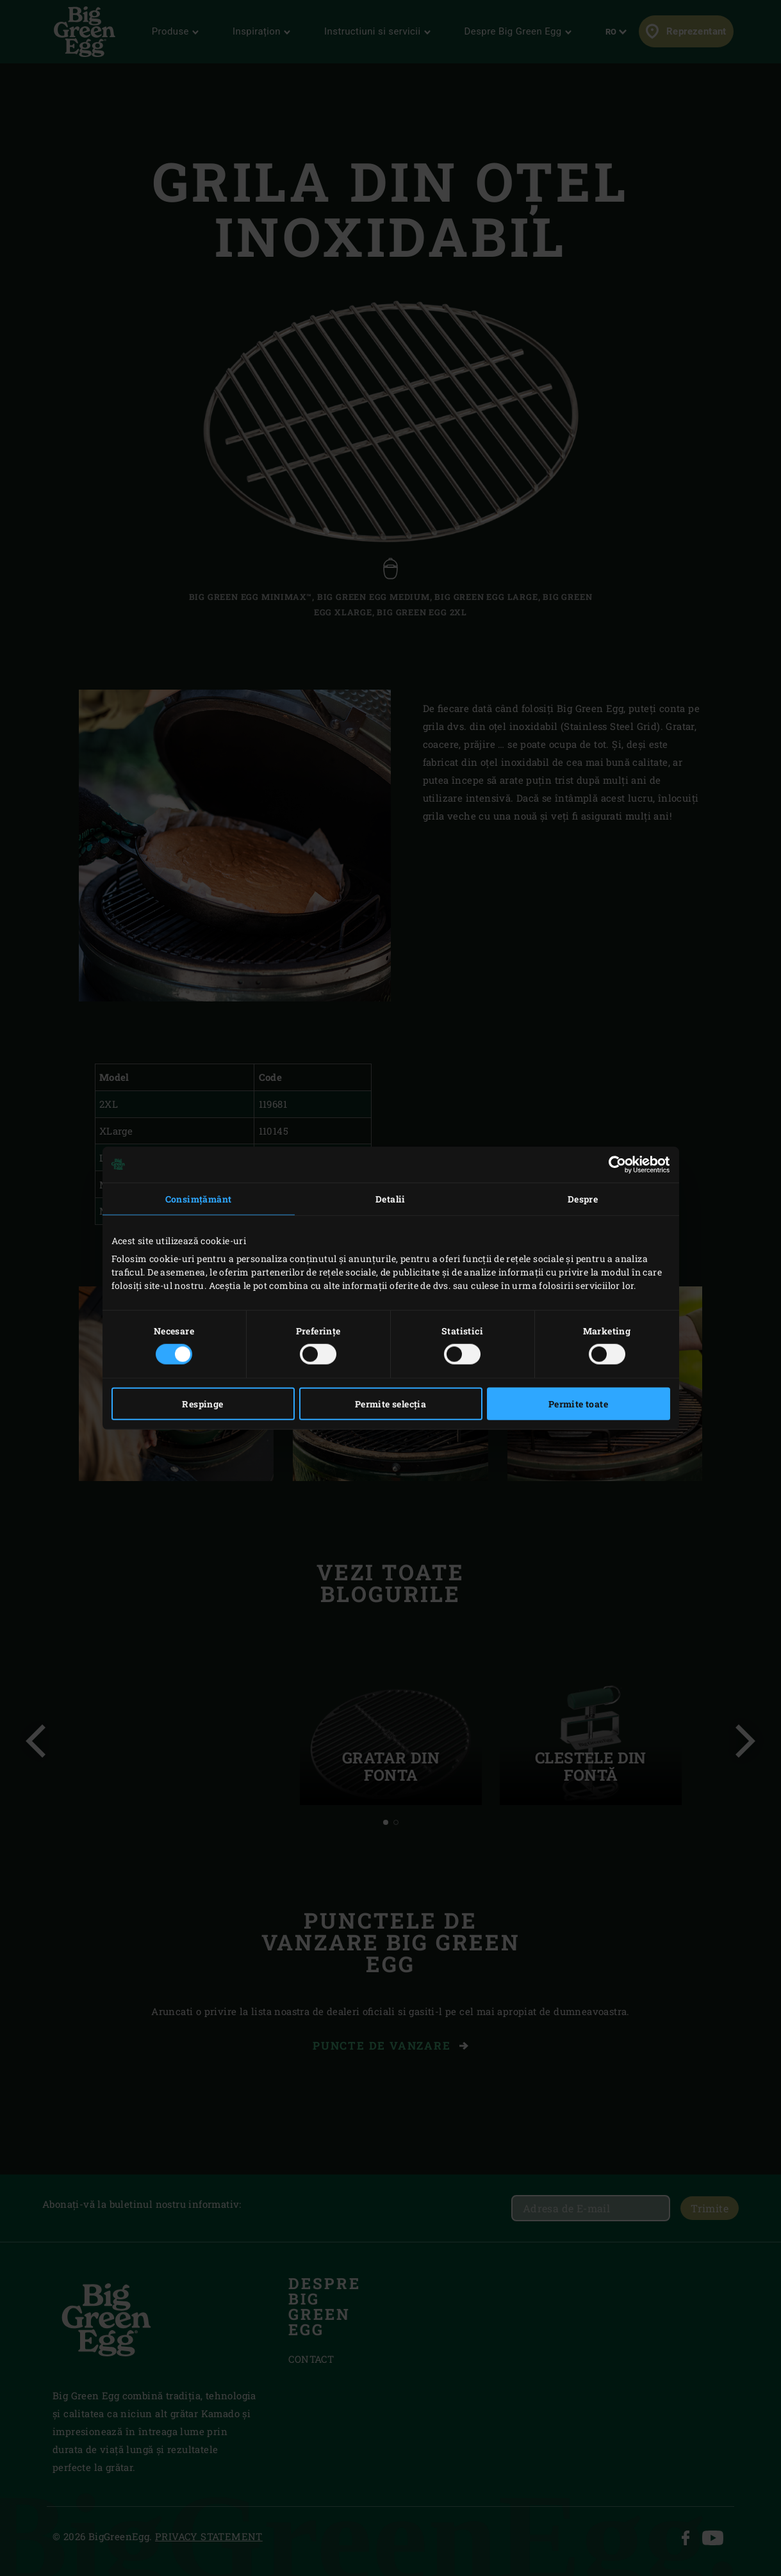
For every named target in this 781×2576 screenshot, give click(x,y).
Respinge (202, 1404)
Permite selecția (390, 1404)
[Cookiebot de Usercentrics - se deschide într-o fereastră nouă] (614, 1164)
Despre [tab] (583, 1198)
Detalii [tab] (390, 1198)
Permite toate (578, 1404)
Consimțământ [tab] (198, 1198)
